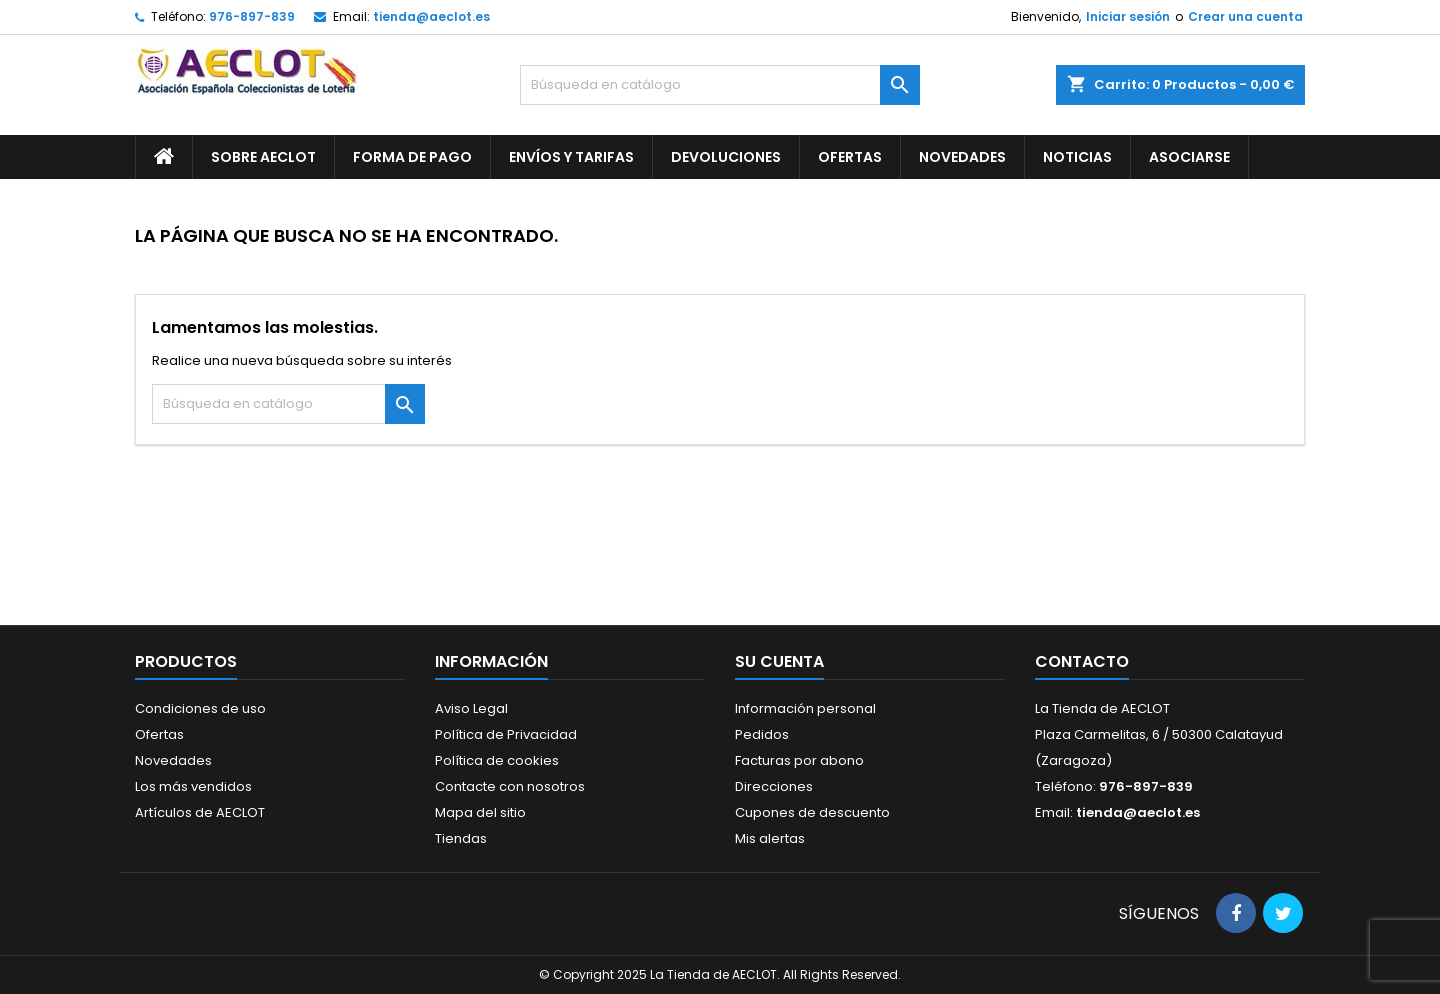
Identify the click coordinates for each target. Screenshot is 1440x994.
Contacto (1082, 661)
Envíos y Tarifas (571, 157)
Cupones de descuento (812, 812)
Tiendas (461, 838)
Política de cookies (497, 760)
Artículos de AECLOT (200, 812)
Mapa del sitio (480, 812)
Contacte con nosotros (510, 786)
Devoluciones (726, 157)
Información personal (805, 708)
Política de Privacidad (506, 734)
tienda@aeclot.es (431, 16)
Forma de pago (412, 157)
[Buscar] (720, 85)
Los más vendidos (193, 786)
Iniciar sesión (1128, 16)
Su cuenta (779, 661)
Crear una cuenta (1245, 16)
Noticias (1077, 157)
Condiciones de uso (200, 708)
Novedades (962, 157)
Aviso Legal (471, 708)
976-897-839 (252, 16)
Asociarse (1189, 157)
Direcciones (774, 786)
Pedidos (762, 734)
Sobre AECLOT (263, 157)
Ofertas (850, 157)
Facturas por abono (799, 760)
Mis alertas (770, 838)
